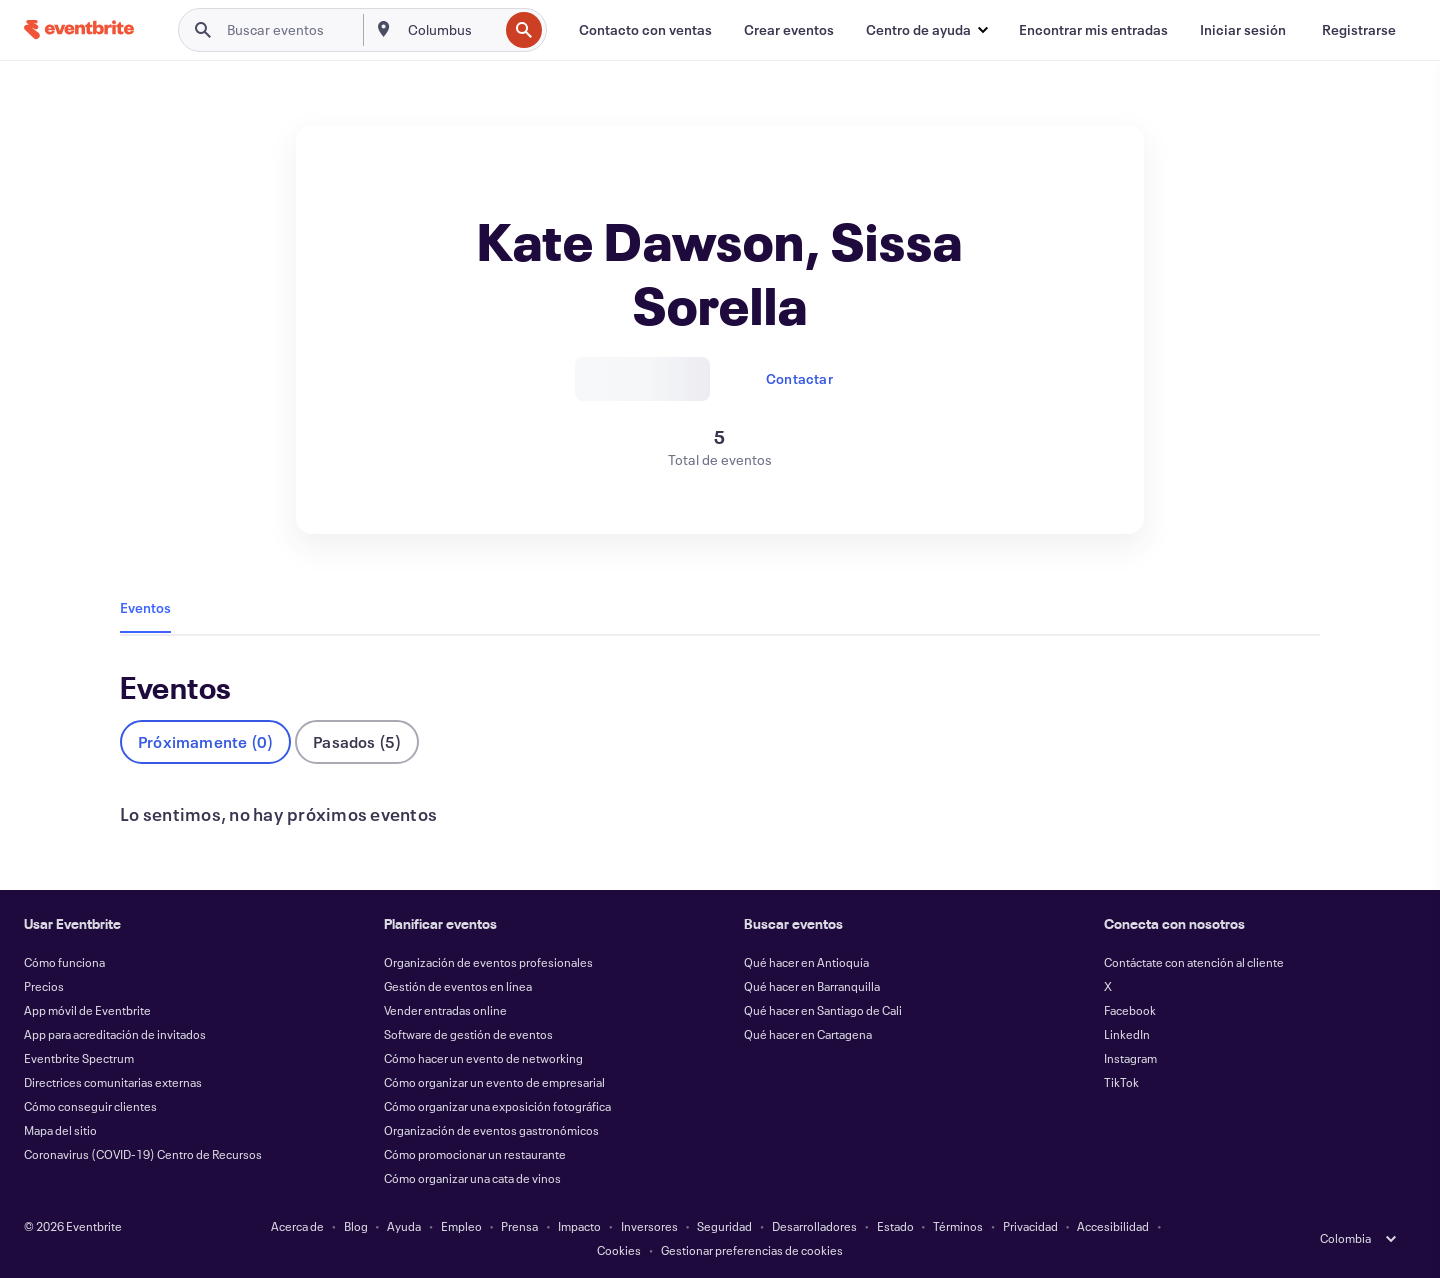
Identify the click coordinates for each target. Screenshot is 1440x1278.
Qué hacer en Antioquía (806, 962)
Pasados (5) (357, 741)
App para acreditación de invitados (115, 1034)
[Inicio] (79, 29)
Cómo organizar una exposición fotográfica (497, 1106)
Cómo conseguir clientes (90, 1106)
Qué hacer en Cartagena (808, 1034)
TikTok (1121, 1082)
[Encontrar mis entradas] (1093, 30)
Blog (356, 1226)
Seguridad (724, 1226)
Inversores (649, 1226)
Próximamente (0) (205, 741)
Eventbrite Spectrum (79, 1058)
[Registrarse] (1359, 30)
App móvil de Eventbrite (87, 1010)
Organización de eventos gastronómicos (491, 1130)
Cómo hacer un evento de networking (483, 1058)
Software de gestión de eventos (468, 1034)
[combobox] (451, 30)
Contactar (799, 378)
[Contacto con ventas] (645, 30)
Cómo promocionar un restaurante (475, 1154)
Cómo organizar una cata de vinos (472, 1178)
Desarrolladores (814, 1226)
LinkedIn (1127, 1034)
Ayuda (404, 1226)
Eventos (145, 607)
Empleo (461, 1226)
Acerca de (297, 1226)
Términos (958, 1226)
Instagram (1130, 1058)
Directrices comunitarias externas (113, 1082)
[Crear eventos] (789, 30)
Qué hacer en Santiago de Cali (823, 1010)
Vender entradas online (445, 1010)
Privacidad (1030, 1226)
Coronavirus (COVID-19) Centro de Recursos (143, 1154)
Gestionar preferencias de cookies (752, 1250)
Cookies (619, 1250)
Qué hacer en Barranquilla (812, 986)
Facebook (1130, 1010)
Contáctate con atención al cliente (1194, 962)
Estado (895, 1226)
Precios (44, 986)
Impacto (579, 1226)
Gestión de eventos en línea (458, 986)
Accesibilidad (1113, 1226)
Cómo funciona (64, 962)
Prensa (519, 1226)
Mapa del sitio (60, 1130)
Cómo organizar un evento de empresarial (494, 1082)
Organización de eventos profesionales (488, 962)
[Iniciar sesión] (1243, 30)
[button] (926, 30)
